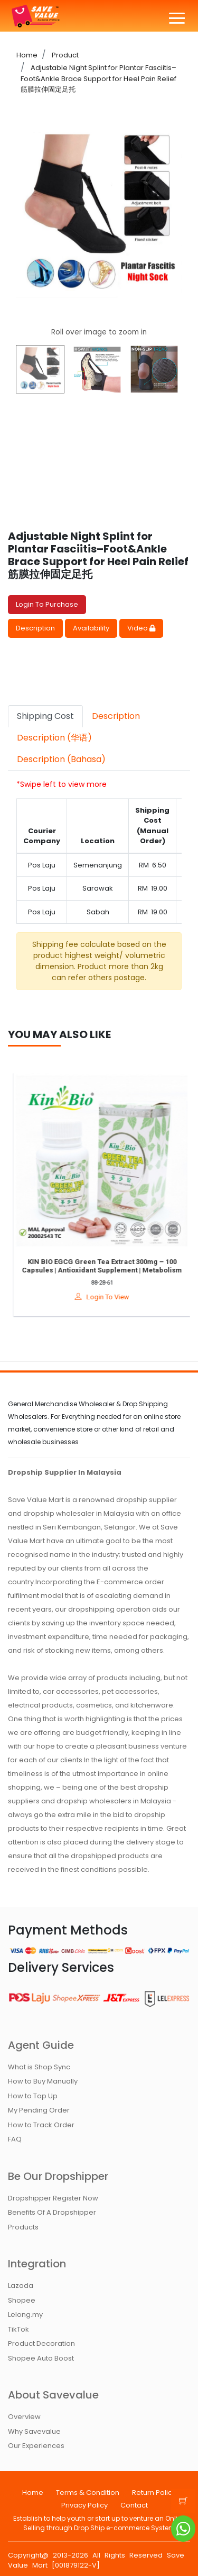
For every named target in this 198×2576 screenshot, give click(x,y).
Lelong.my (25, 2314)
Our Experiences (36, 2446)
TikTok (18, 2329)
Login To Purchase (47, 604)
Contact (134, 2505)
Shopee (21, 2300)
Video (141, 628)
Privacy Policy (84, 2505)
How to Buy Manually (43, 2081)
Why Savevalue (34, 2431)
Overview (24, 2417)
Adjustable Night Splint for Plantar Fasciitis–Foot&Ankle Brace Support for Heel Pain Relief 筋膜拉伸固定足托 (98, 78)
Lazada (20, 2286)
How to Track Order (41, 2125)
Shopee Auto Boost (41, 2358)
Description (35, 628)
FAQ (15, 2139)
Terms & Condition (87, 2493)
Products (23, 2227)
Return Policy (154, 2493)
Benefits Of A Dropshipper (52, 2212)
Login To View (106, 1297)
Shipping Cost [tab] (45, 716)
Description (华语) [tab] (54, 738)
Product (64, 55)
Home (26, 55)
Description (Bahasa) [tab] (61, 759)
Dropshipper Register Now (53, 2198)
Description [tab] (116, 716)
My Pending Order (39, 2110)
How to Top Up (33, 2096)
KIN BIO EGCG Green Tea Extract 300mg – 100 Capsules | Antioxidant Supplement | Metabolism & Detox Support (106, 1270)
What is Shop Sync (39, 2067)
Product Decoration (41, 2343)
